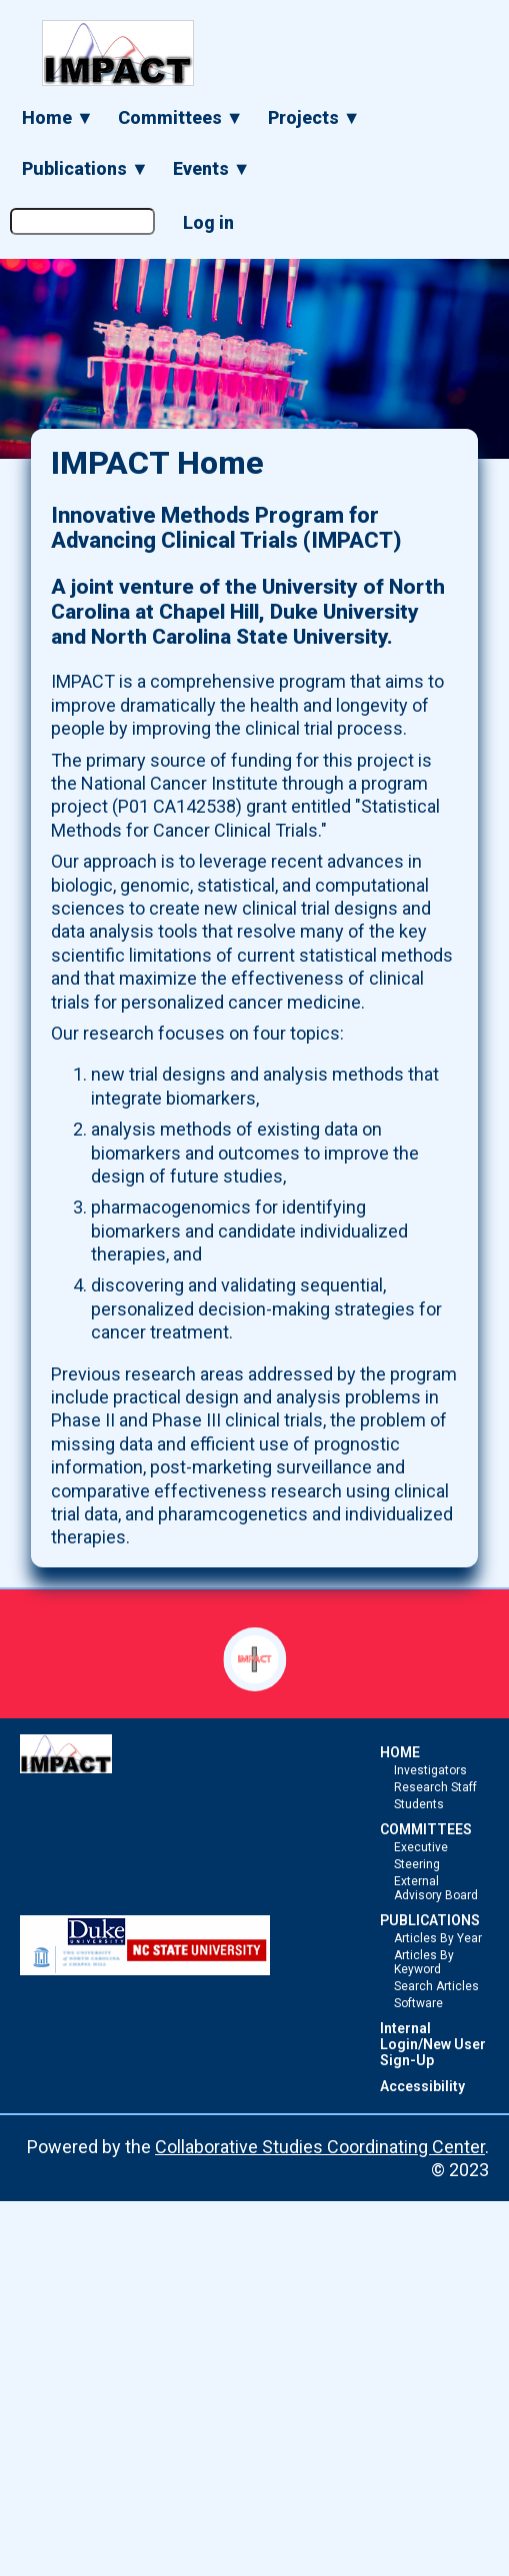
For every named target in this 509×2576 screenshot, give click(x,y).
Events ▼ (212, 168)
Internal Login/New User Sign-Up (433, 2044)
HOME (400, 1752)
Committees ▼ (181, 117)
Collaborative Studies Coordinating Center (320, 2146)
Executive (421, 1847)
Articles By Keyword (424, 1962)
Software (418, 2003)
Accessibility (422, 2086)
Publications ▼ (85, 168)
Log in (208, 222)
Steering (417, 1864)
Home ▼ (58, 117)
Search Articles (436, 1986)
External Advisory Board (436, 1888)
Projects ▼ (314, 117)
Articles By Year (438, 1938)
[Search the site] (82, 221)
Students (419, 1804)
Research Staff (435, 1787)
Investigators (430, 1770)
